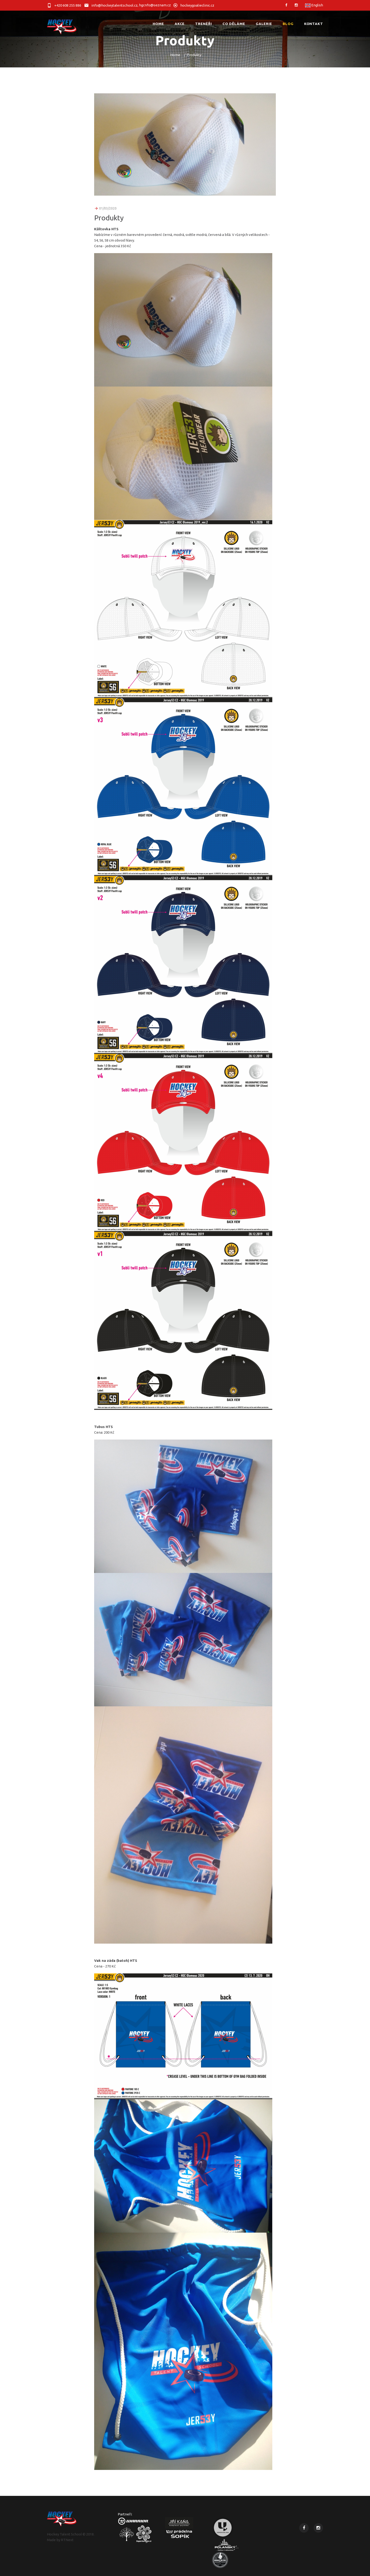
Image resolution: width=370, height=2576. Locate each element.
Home (175, 55)
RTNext (67, 2540)
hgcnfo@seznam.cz (155, 5)
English (314, 5)
